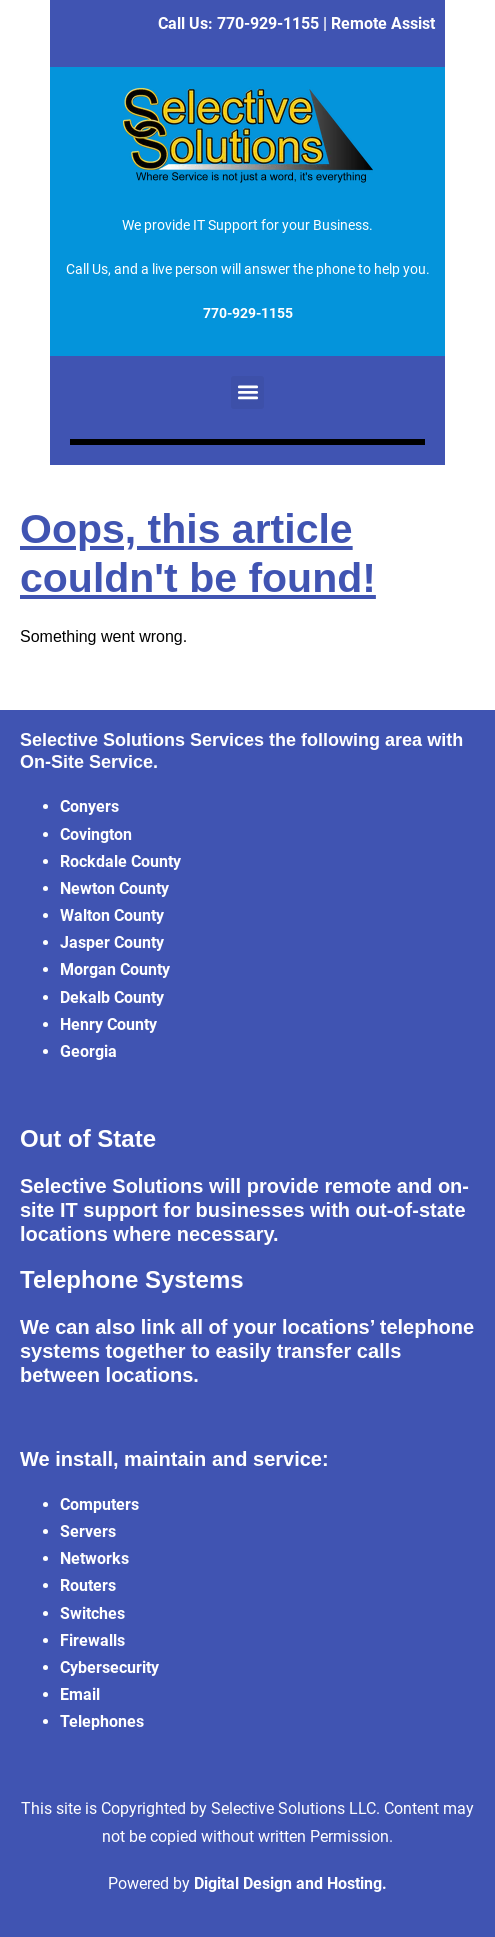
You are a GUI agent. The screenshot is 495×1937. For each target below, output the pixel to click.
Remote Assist (383, 23)
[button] (247, 392)
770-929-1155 (268, 23)
